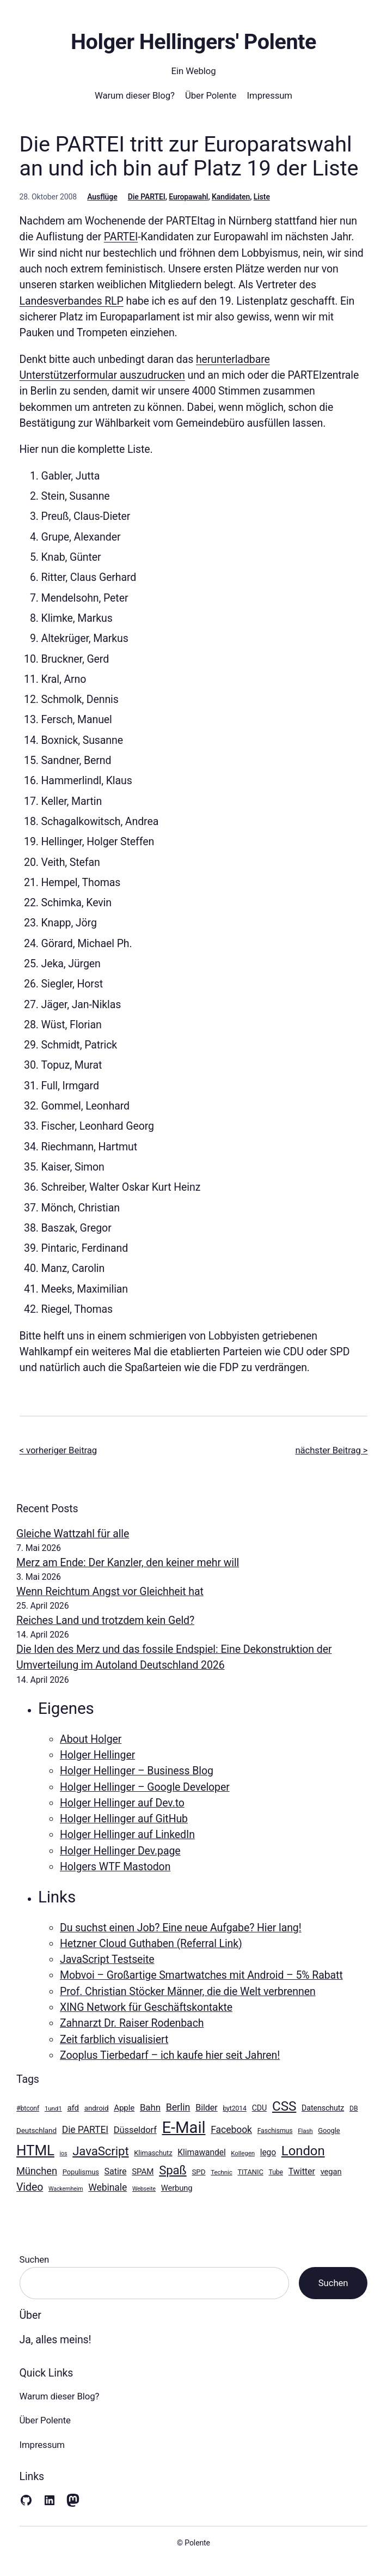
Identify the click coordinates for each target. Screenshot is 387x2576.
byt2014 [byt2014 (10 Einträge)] (234, 2108)
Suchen (35, 2259)
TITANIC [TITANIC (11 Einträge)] (250, 2172)
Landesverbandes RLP (72, 301)
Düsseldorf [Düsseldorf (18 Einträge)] (135, 2130)
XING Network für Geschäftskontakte (146, 2007)
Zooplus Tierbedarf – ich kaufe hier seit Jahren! (170, 2055)
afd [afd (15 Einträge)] (73, 2108)
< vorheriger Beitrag (58, 1450)
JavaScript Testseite (107, 1959)
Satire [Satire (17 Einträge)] (116, 2171)
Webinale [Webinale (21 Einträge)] (107, 2187)
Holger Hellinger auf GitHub (124, 1819)
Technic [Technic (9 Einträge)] (221, 2172)
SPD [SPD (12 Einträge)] (198, 2171)
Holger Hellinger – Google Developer (145, 1787)
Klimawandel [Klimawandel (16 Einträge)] (201, 2152)
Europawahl (188, 196)
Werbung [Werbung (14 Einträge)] (177, 2188)
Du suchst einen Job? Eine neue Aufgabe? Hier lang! (181, 1928)
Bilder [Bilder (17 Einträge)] (206, 2107)
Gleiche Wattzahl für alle (72, 1534)
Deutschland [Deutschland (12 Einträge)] (36, 2130)
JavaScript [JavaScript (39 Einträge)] (100, 2151)
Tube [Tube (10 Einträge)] (276, 2172)
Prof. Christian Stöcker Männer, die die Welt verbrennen (188, 1991)
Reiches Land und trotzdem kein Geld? (105, 1620)
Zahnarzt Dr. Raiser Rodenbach (132, 2023)
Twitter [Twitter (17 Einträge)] (301, 2171)
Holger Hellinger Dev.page (120, 1851)
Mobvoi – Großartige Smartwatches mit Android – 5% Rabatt (201, 1975)
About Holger (90, 1739)
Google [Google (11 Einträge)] (329, 2130)
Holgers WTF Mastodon (115, 1866)
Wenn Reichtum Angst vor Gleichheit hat (110, 1591)
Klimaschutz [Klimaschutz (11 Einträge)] (153, 2153)
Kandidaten (231, 196)
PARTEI (121, 237)
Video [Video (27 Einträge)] (29, 2187)
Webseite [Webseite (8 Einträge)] (144, 2188)
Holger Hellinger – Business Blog (136, 1771)
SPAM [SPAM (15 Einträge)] (142, 2172)
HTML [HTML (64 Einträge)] (35, 2150)
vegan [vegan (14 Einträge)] (331, 2172)
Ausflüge (102, 196)
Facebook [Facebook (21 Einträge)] (231, 2129)
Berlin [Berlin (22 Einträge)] (178, 2107)
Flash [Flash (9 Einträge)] (305, 2131)
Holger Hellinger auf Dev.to (122, 1803)
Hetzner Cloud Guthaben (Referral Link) (151, 1943)
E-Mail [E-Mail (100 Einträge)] (184, 2127)
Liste (262, 196)
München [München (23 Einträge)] (36, 2171)
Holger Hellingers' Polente (193, 41)
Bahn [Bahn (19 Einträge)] (150, 2107)
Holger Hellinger (97, 1755)
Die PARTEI (146, 196)
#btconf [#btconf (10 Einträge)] (27, 2108)
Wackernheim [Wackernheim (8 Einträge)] (65, 2188)
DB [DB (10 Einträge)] (353, 2108)
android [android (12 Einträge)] (96, 2108)
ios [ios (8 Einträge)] (63, 2153)
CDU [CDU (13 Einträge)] (259, 2108)
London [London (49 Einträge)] (303, 2151)
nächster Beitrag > (331, 1450)
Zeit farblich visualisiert (114, 2039)
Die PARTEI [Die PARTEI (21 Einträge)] (85, 2129)
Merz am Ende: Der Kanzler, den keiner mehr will (127, 1562)
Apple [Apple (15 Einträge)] (124, 2108)
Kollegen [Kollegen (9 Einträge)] (243, 2153)
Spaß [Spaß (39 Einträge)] (173, 2170)
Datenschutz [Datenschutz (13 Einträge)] (323, 2108)
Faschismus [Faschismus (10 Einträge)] (275, 2131)
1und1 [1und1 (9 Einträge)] (53, 2108)
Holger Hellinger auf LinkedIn (127, 1834)
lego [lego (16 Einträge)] (268, 2152)
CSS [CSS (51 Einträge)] (284, 2106)
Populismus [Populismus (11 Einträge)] (81, 2172)
